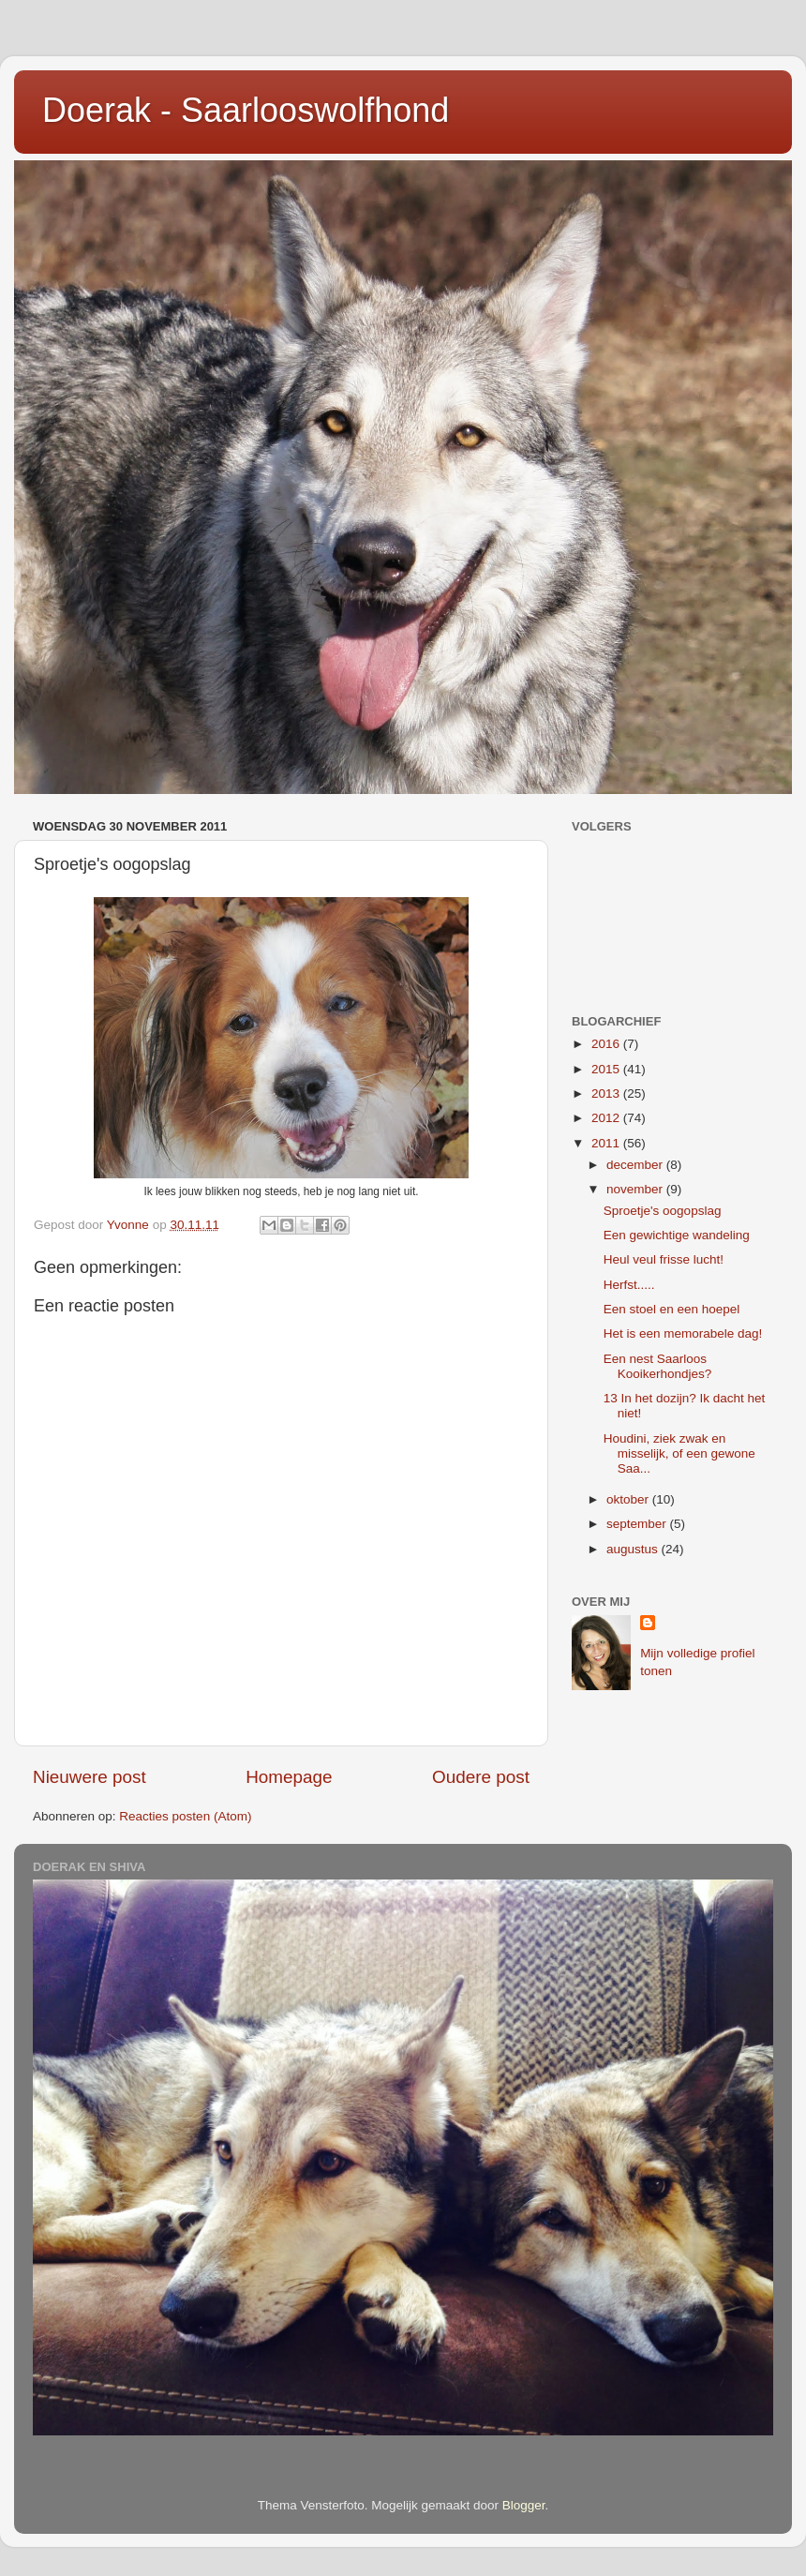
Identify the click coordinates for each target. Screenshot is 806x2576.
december (636, 1165)
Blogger (523, 2505)
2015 (607, 1069)
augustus (634, 1549)
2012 (607, 1118)
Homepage (289, 1777)
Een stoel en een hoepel (672, 1309)
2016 (607, 1044)
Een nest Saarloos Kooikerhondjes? (658, 1366)
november (636, 1189)
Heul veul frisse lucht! (664, 1259)
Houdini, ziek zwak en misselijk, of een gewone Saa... (679, 1453)
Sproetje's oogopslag (663, 1211)
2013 (607, 1093)
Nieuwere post (89, 1777)
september (638, 1524)
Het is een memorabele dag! (683, 1333)
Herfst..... (629, 1285)
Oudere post (481, 1777)
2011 (607, 1143)
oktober (629, 1499)
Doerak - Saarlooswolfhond (245, 110)
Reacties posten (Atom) (185, 1816)
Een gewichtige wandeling (677, 1235)
